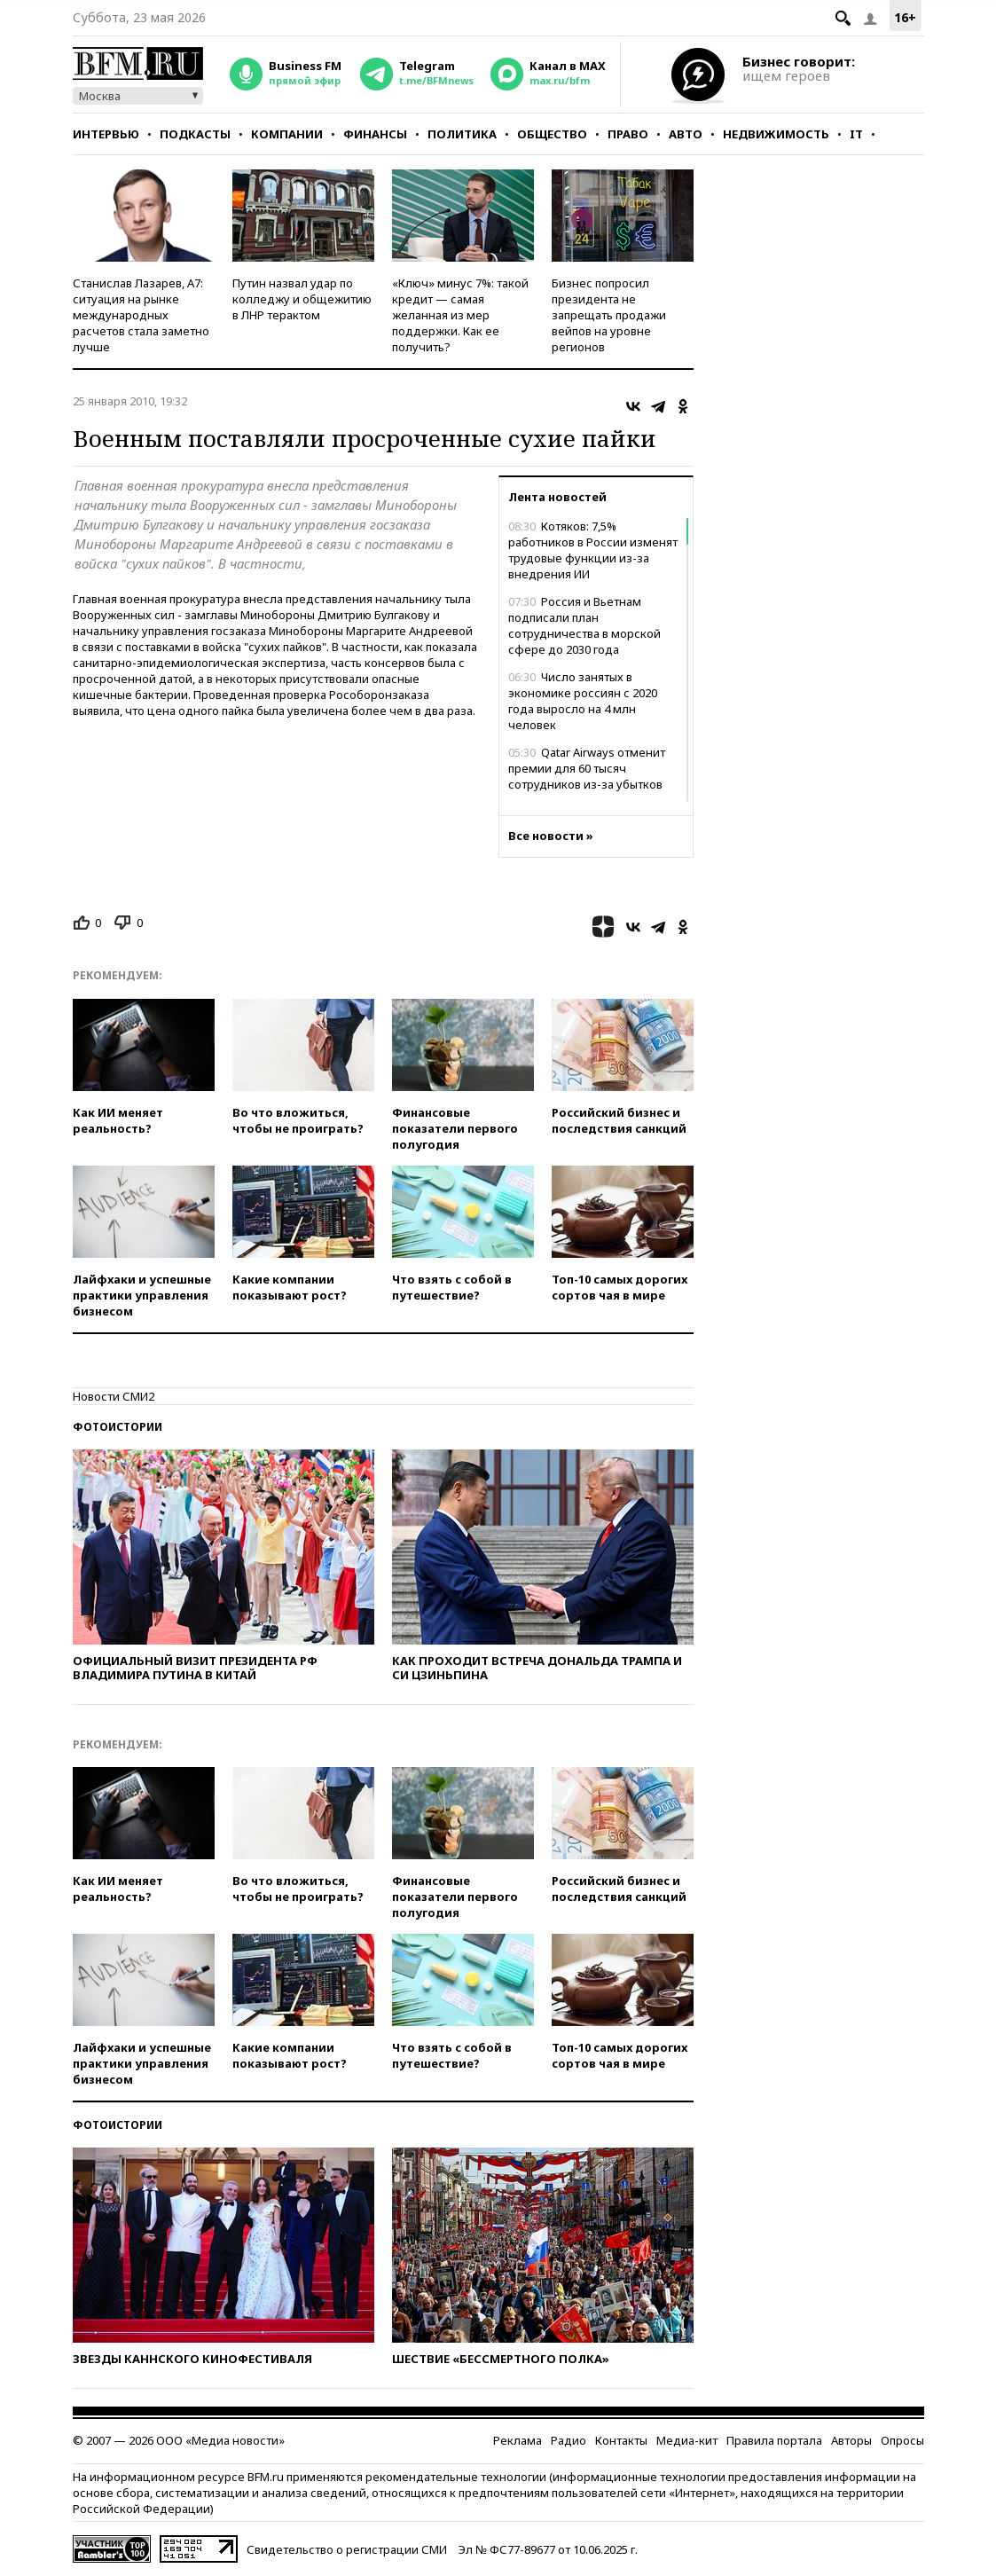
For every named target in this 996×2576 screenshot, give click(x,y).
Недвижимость (776, 134)
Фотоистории (117, 1426)
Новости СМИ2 (113, 1396)
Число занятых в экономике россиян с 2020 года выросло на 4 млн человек (582, 701)
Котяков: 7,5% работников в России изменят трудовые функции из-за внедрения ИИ (593, 550)
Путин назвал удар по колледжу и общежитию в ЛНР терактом (302, 299)
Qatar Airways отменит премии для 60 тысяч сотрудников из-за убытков (586, 768)
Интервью (106, 134)
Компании (287, 134)
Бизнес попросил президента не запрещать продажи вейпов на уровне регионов (609, 315)
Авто (685, 134)
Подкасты (195, 134)
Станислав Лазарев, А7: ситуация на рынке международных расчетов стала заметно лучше (141, 315)
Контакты (621, 2440)
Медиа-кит (687, 2440)
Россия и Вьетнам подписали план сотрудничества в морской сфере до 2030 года (584, 625)
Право (628, 134)
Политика (462, 134)
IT (856, 134)
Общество (552, 134)
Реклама (517, 2440)
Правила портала (774, 2440)
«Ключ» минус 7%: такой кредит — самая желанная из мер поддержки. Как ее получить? (460, 315)
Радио (568, 2440)
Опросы (902, 2440)
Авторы (851, 2440)
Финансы (375, 134)
